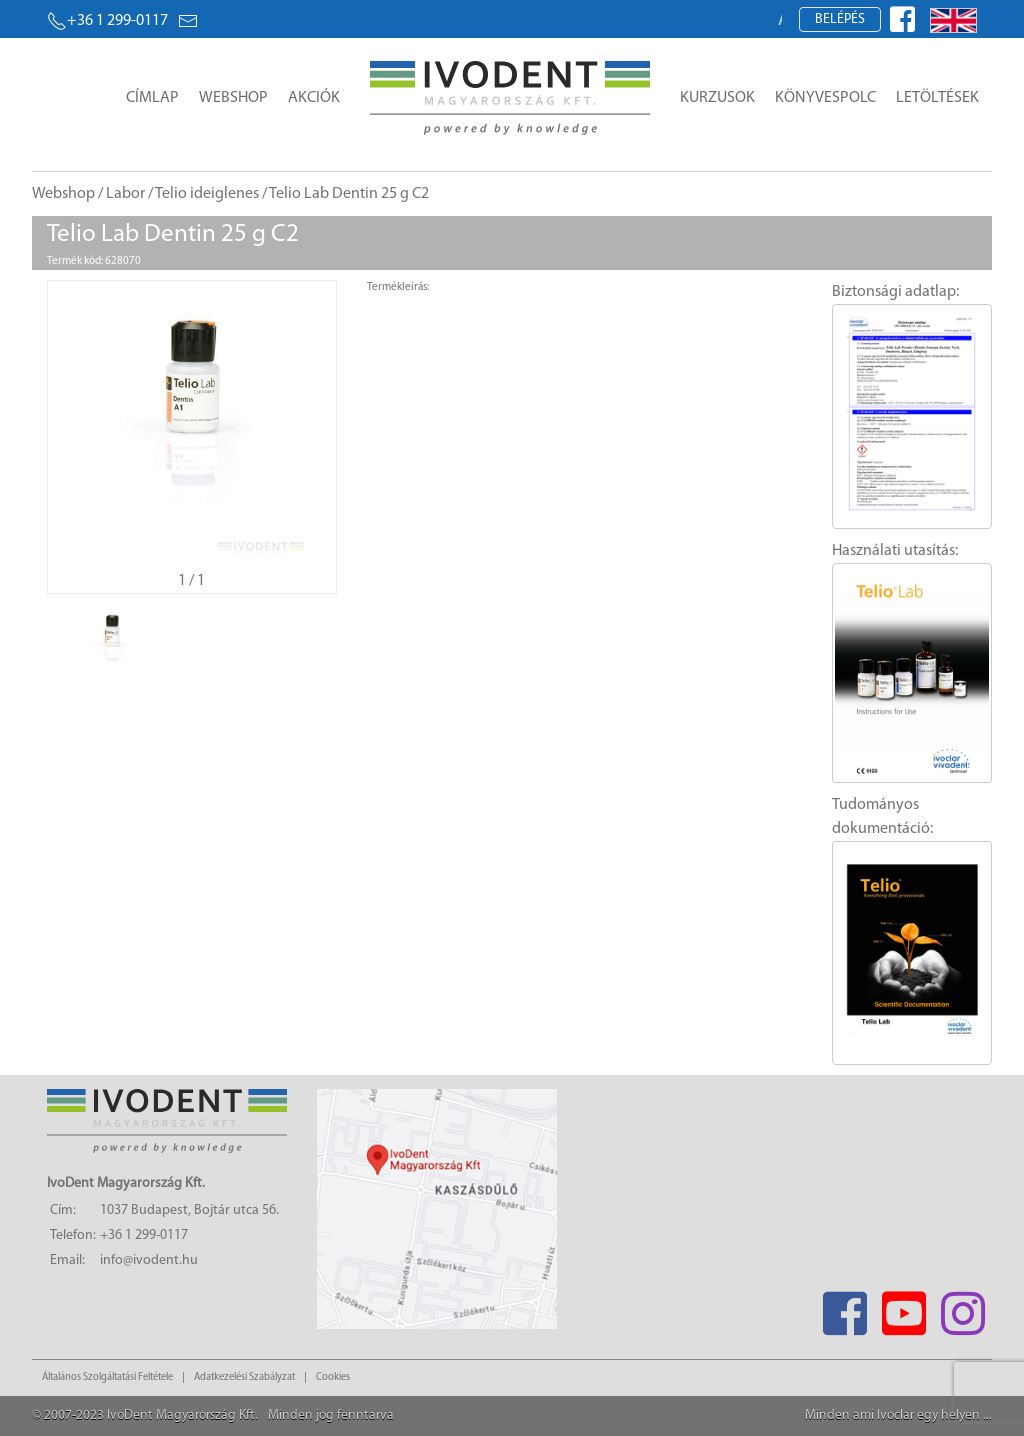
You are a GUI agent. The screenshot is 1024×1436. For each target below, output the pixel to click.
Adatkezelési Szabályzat (244, 1377)
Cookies (333, 1377)
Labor (125, 194)
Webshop (233, 98)
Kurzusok (717, 98)
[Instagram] (962, 1307)
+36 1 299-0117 (107, 21)
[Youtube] (903, 1307)
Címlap (152, 98)
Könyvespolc (825, 98)
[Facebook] (844, 1307)
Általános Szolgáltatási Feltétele (107, 1377)
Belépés (840, 19)
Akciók (314, 98)
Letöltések (937, 98)
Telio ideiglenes (207, 194)
